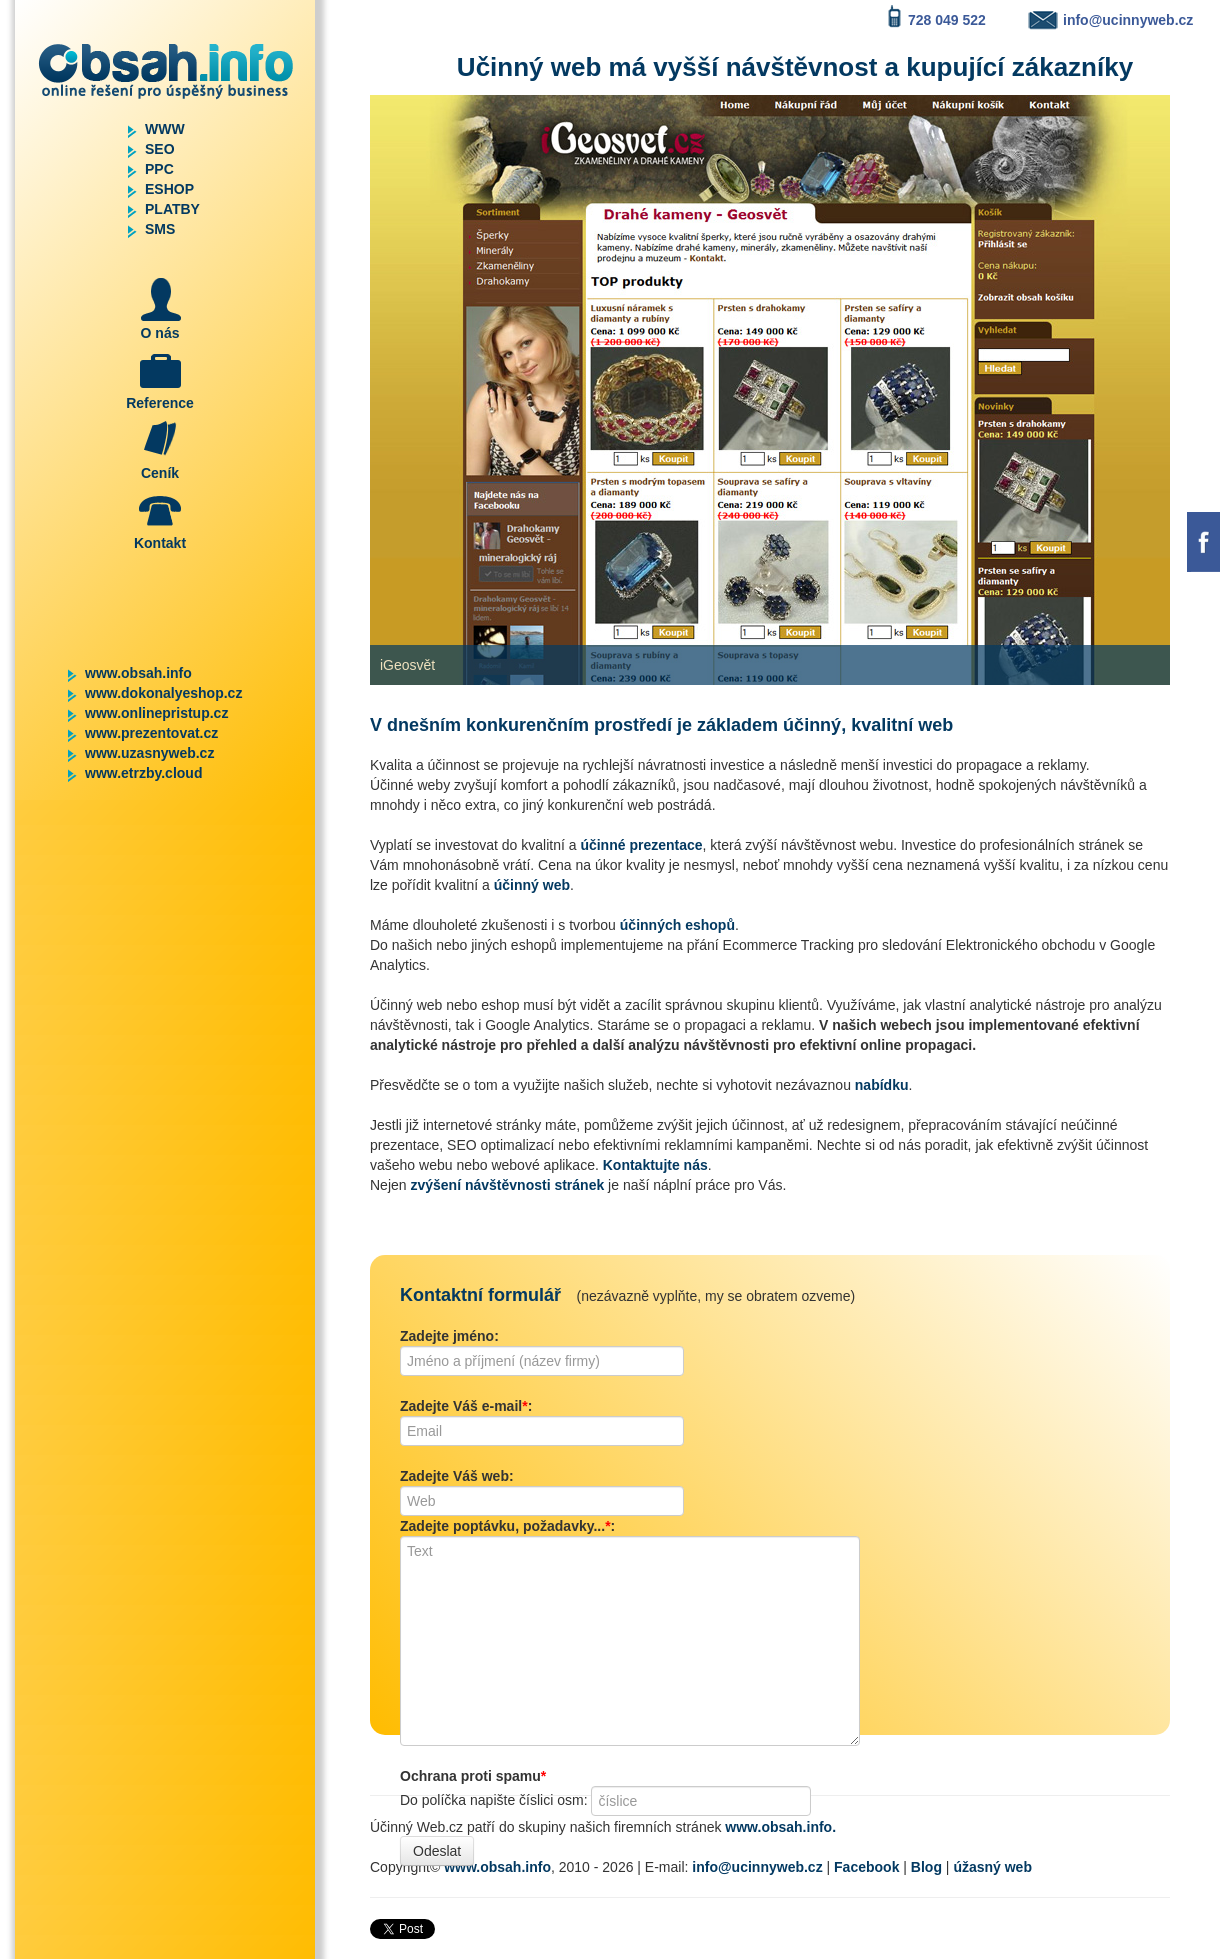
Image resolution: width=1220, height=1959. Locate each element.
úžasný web (992, 1867)
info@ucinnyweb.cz (757, 1867)
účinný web (532, 885)
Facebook (866, 1867)
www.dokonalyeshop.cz (163, 693)
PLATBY (172, 209)
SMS (160, 229)
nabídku (882, 1085)
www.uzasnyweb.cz (149, 753)
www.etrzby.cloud (143, 773)
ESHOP (169, 189)
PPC (159, 169)
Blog (926, 1867)
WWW (165, 129)
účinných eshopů (677, 925)
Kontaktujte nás (655, 1165)
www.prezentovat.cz (151, 733)
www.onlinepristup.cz (156, 713)
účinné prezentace (641, 845)
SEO (160, 149)
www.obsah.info (138, 673)
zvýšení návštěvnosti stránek (507, 1185)
